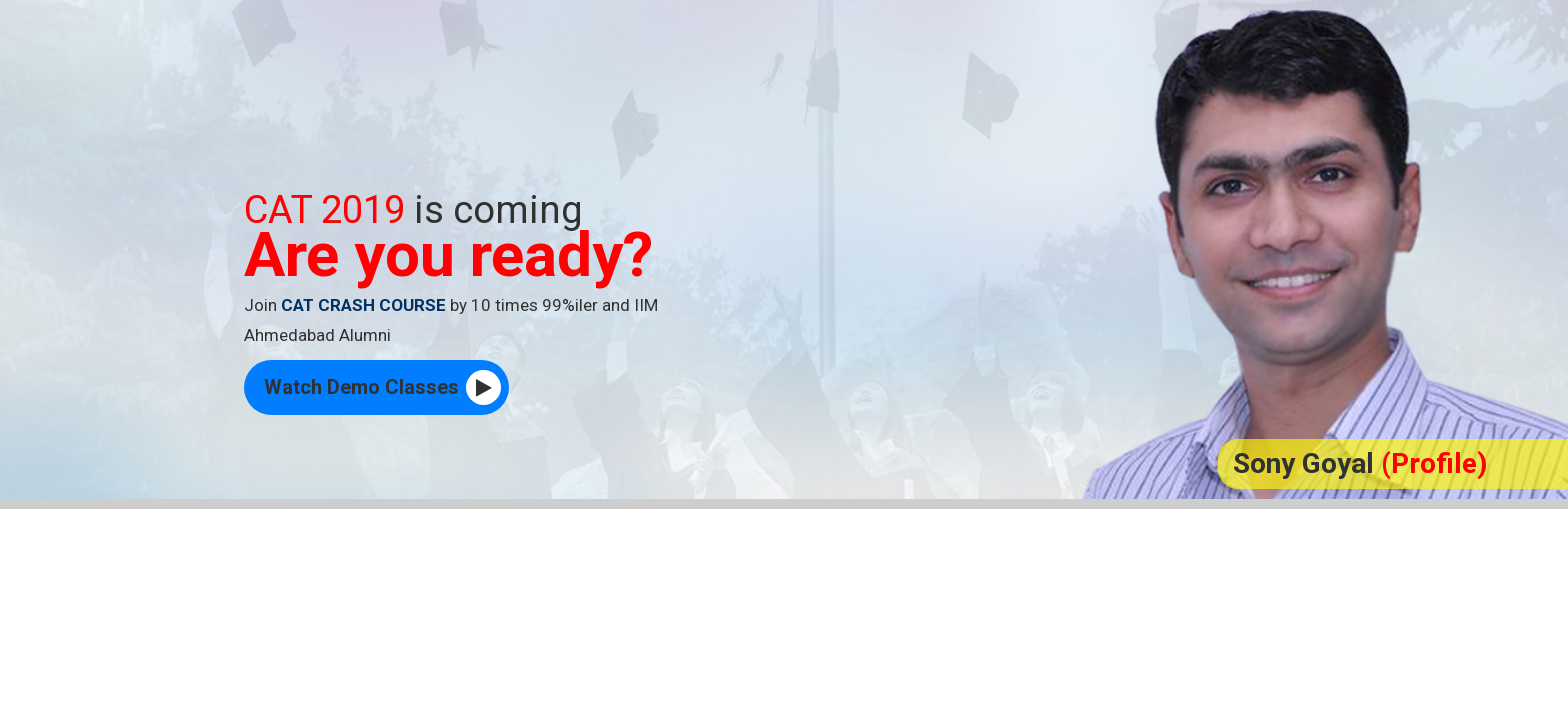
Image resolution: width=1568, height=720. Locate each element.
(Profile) (1434, 463)
